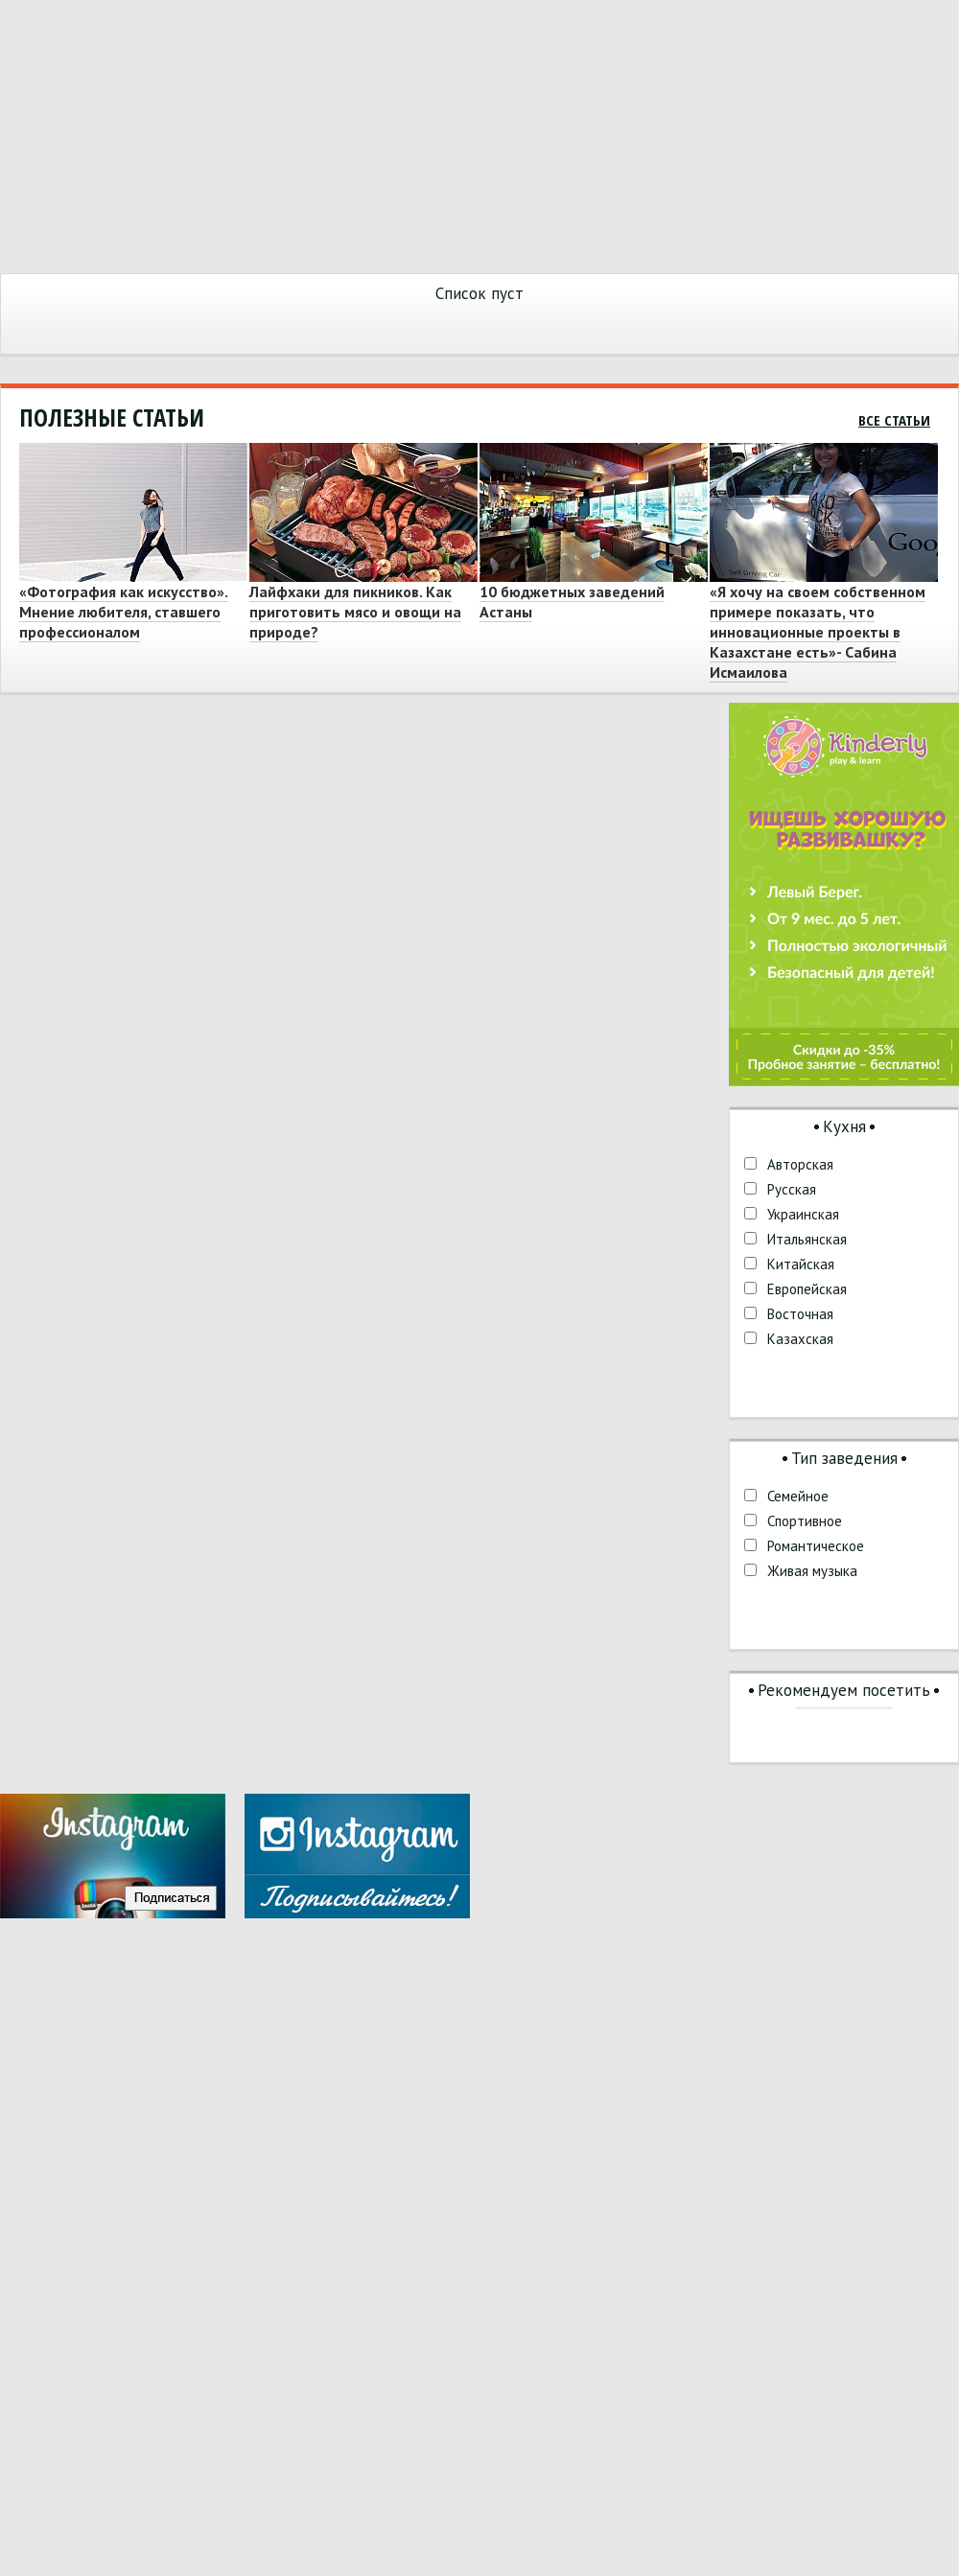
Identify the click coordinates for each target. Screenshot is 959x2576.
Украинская (803, 1214)
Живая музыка (812, 1571)
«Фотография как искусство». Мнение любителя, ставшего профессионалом (123, 611)
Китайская (800, 1264)
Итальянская (807, 1239)
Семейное (798, 1496)
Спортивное (804, 1521)
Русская (791, 1189)
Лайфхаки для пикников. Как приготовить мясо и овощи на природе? (355, 611)
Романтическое (815, 1546)
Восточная (800, 1314)
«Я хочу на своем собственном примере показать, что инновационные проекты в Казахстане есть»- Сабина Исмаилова (817, 632)
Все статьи (894, 419)
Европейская (807, 1289)
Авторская (800, 1164)
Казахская (800, 1339)
